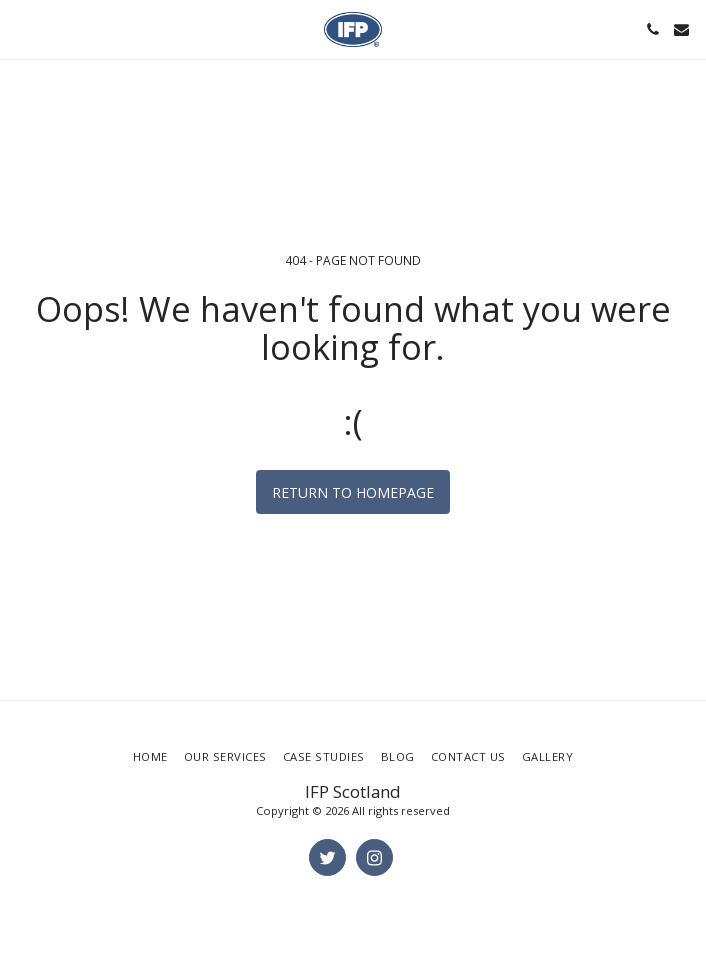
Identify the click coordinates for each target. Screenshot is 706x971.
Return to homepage (353, 492)
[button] (22, 28)
